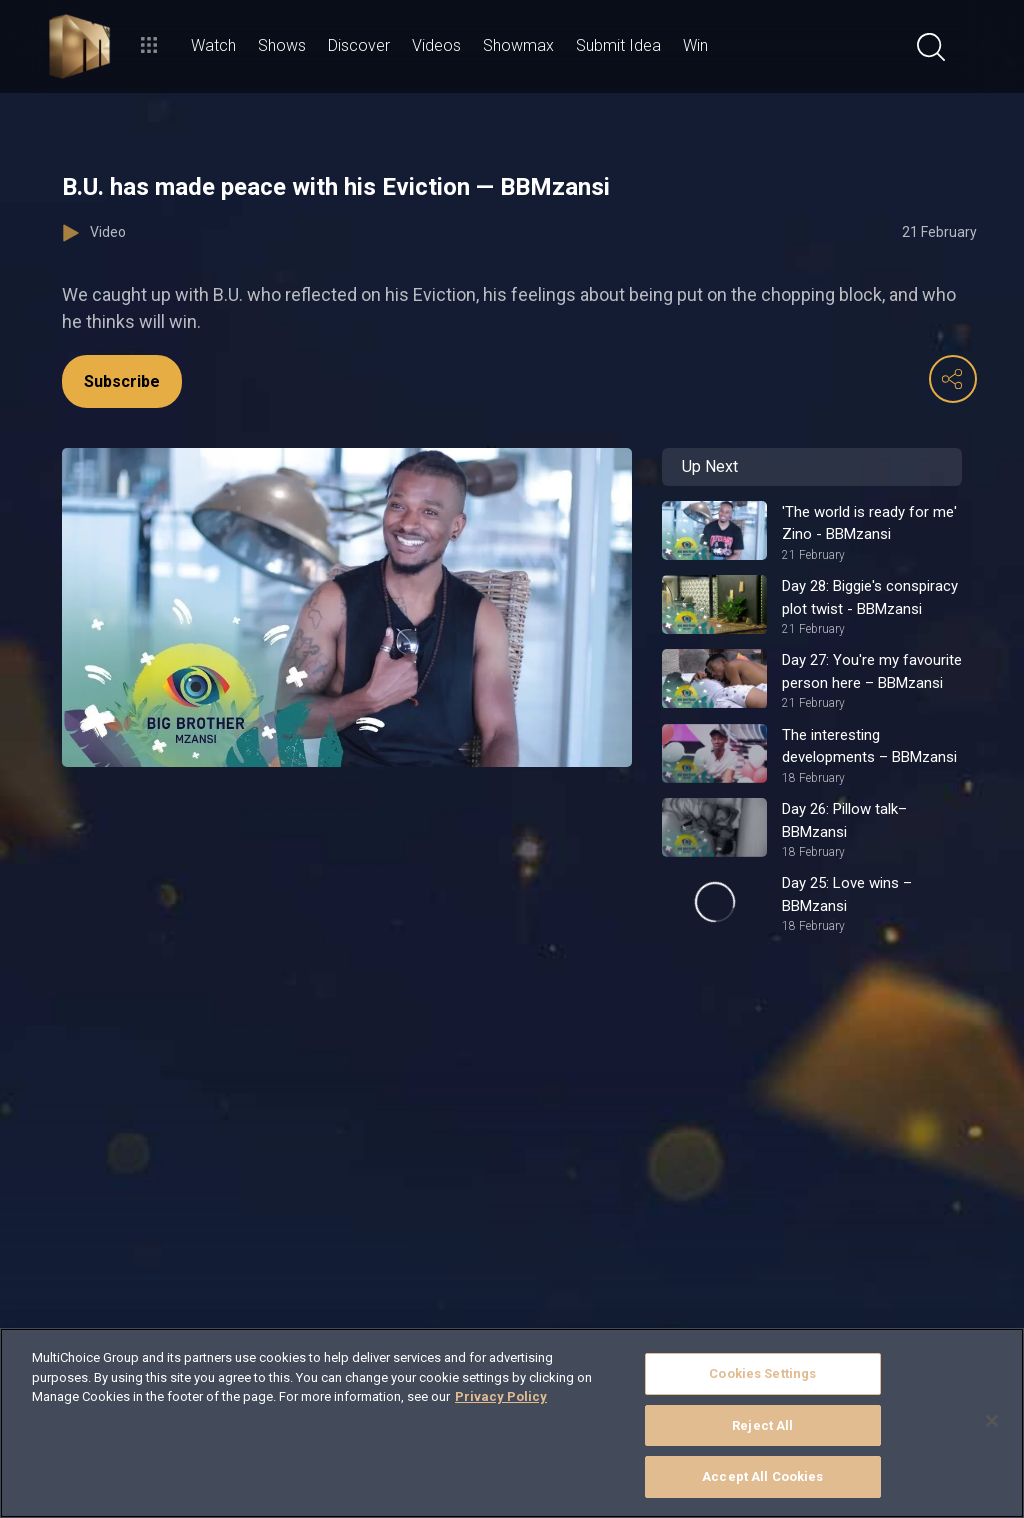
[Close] (992, 1421)
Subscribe (122, 381)
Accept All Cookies (762, 1476)
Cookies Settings (762, 1373)
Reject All (762, 1425)
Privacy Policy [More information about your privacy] (501, 1396)
